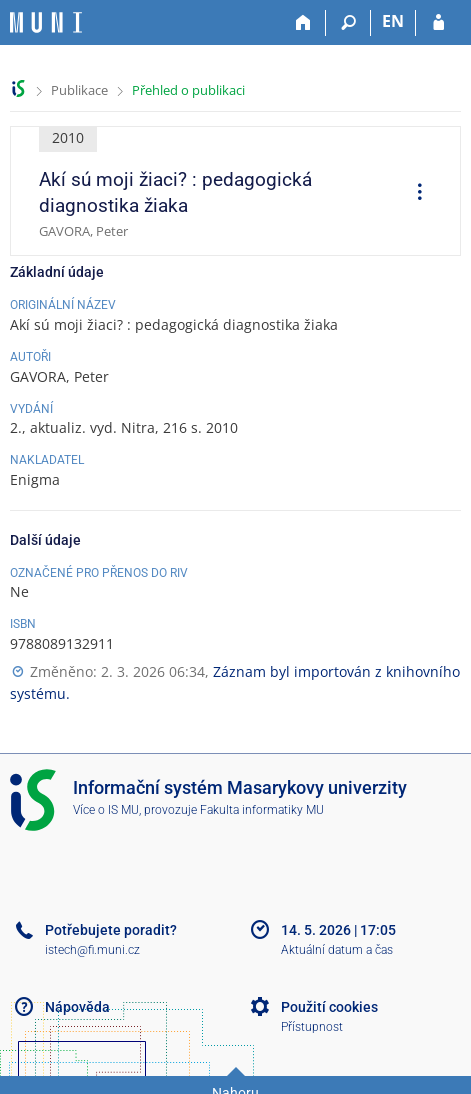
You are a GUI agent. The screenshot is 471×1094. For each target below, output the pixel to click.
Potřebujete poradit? (111, 930)
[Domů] (303, 23)
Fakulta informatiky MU (262, 810)
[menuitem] (413, 194)
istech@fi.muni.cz (92, 950)
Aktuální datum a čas (337, 950)
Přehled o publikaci (188, 90)
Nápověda (77, 1007)
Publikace (79, 90)
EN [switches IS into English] (393, 21)
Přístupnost (312, 1027)
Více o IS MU (106, 810)
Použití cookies (329, 1007)
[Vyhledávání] (348, 23)
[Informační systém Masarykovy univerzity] (46, 22)
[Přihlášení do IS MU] (438, 23)
